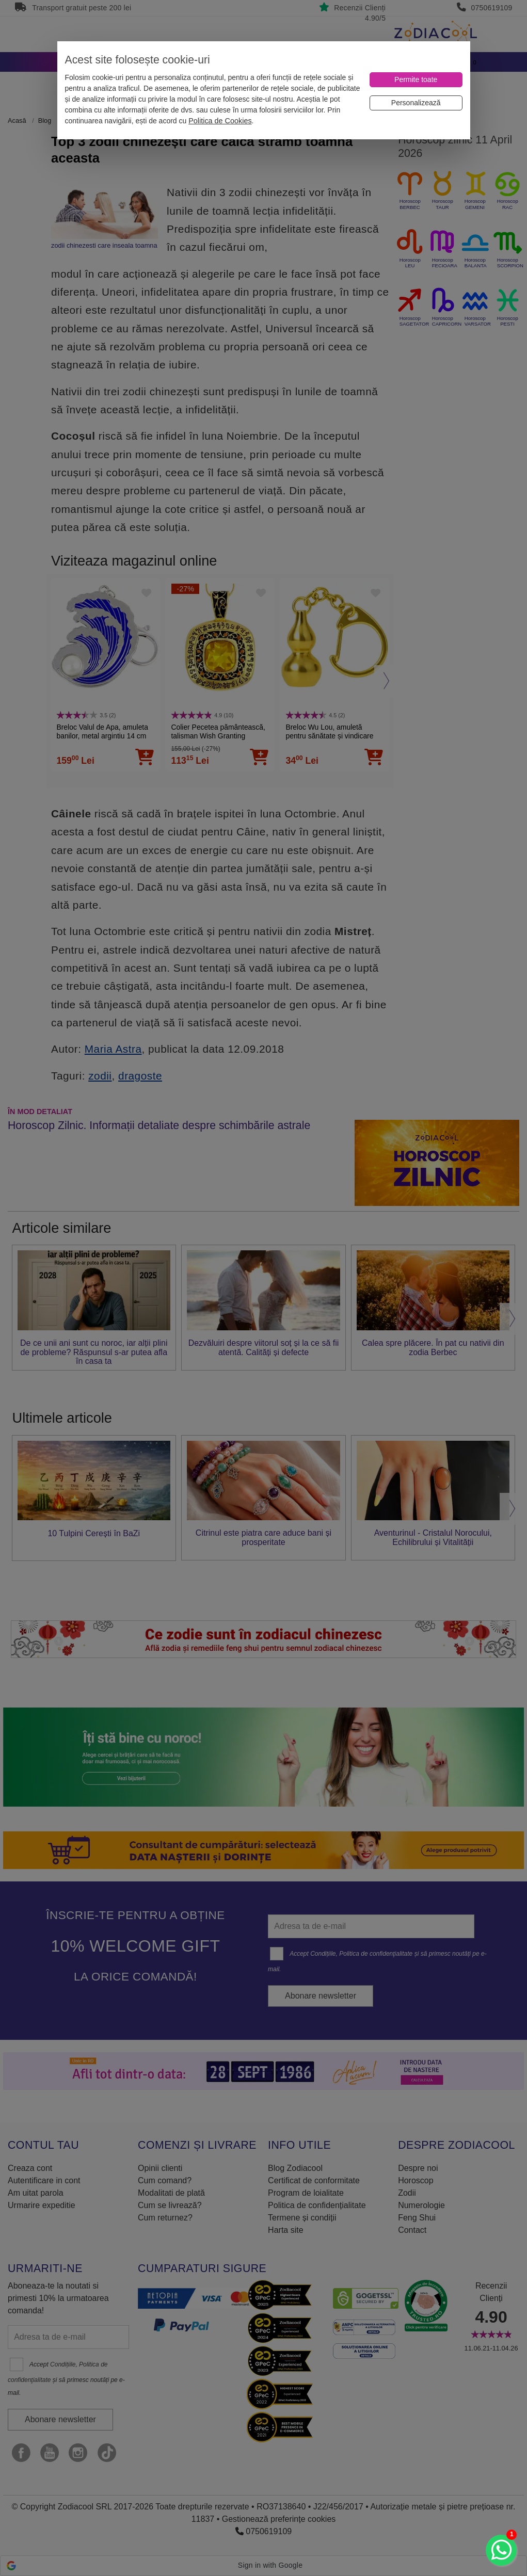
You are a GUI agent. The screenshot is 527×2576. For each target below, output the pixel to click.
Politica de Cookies (219, 121)
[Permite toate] (416, 79)
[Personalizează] (416, 102)
